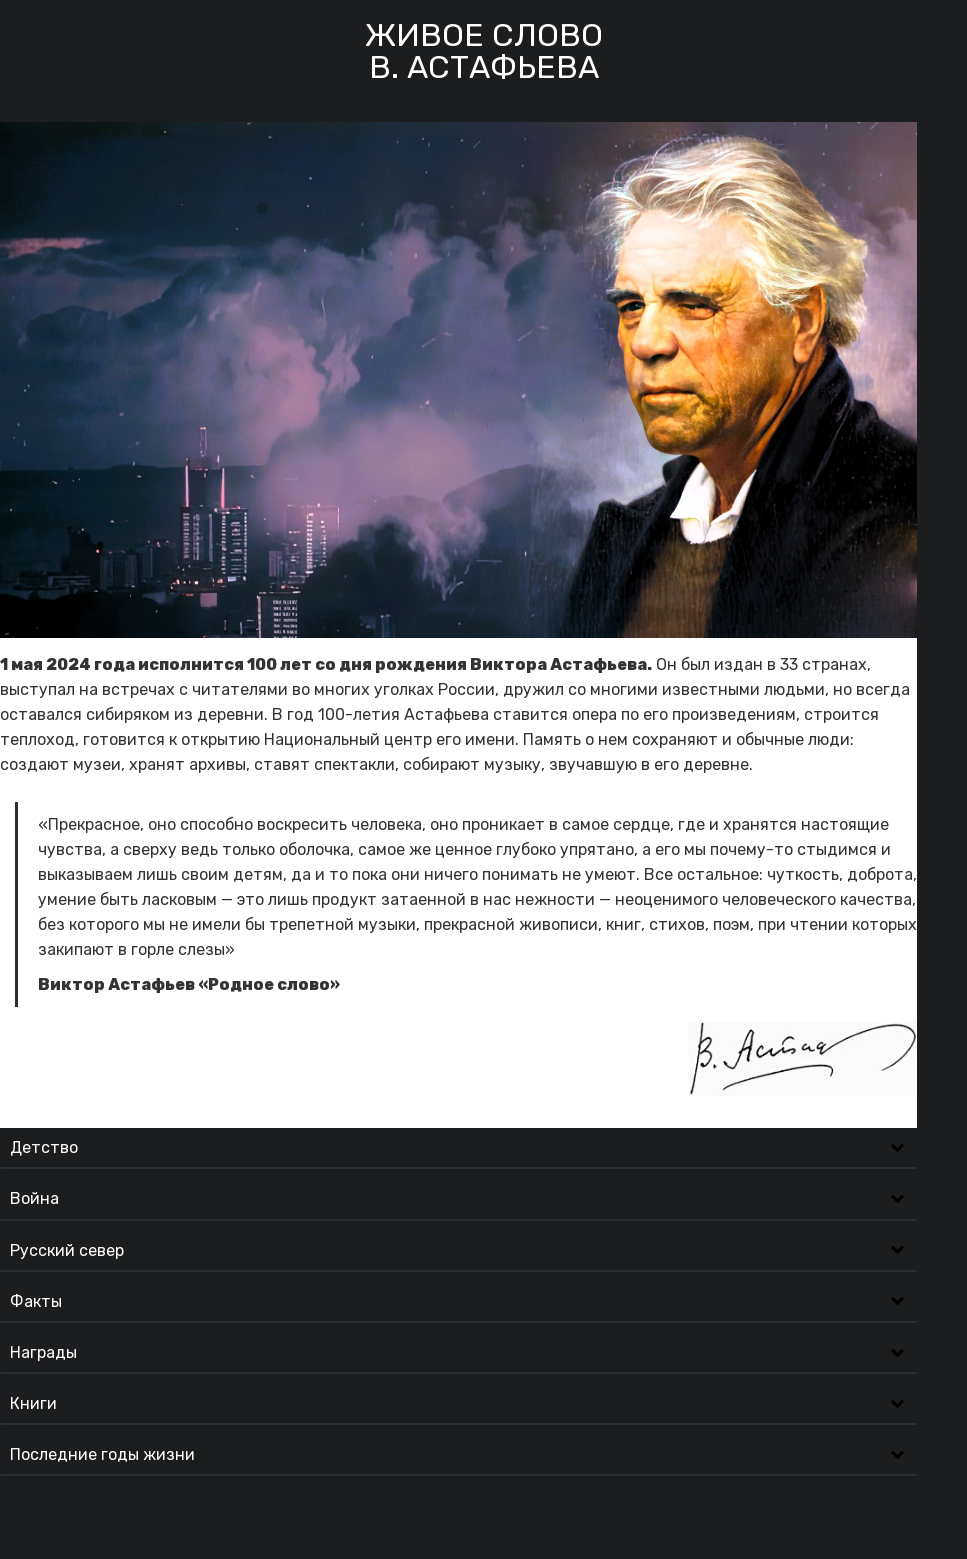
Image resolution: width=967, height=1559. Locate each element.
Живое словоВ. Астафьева (484, 51)
